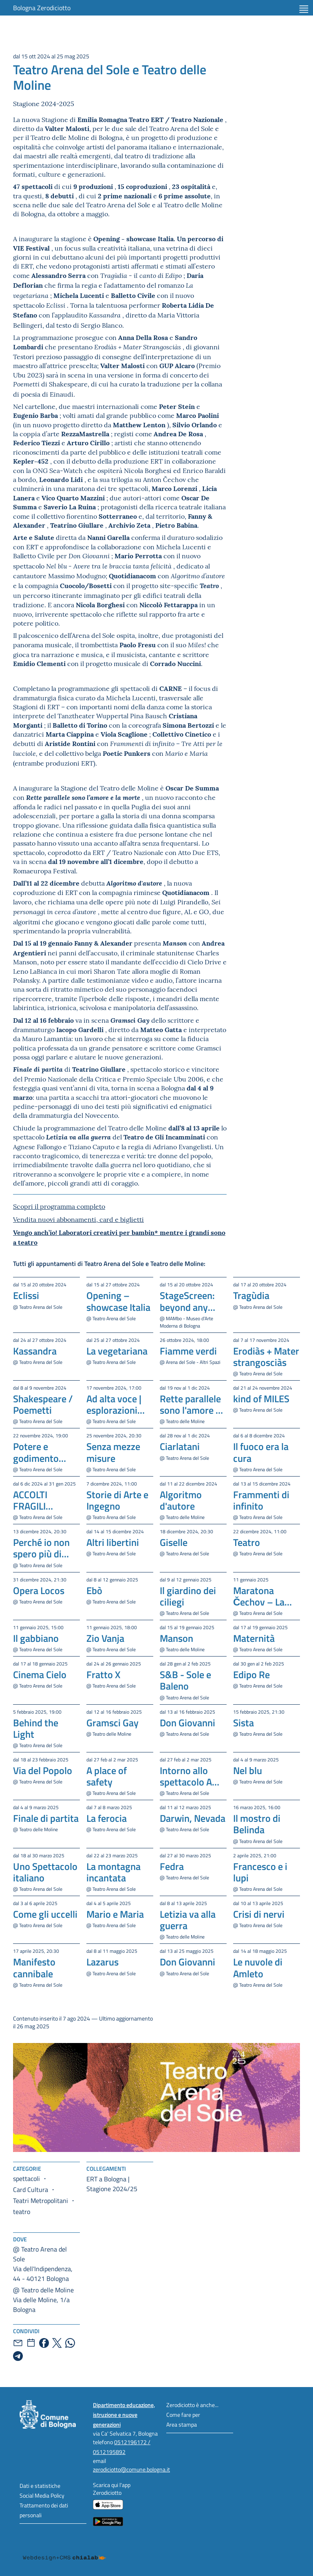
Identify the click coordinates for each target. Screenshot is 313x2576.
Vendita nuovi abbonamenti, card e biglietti (78, 1219)
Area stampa (181, 2424)
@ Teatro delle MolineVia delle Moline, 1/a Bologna (43, 2299)
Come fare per (183, 2414)
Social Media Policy (42, 2495)
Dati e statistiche (40, 2485)
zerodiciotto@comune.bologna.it (131, 2469)
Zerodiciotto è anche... (192, 2405)
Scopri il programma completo (59, 1205)
